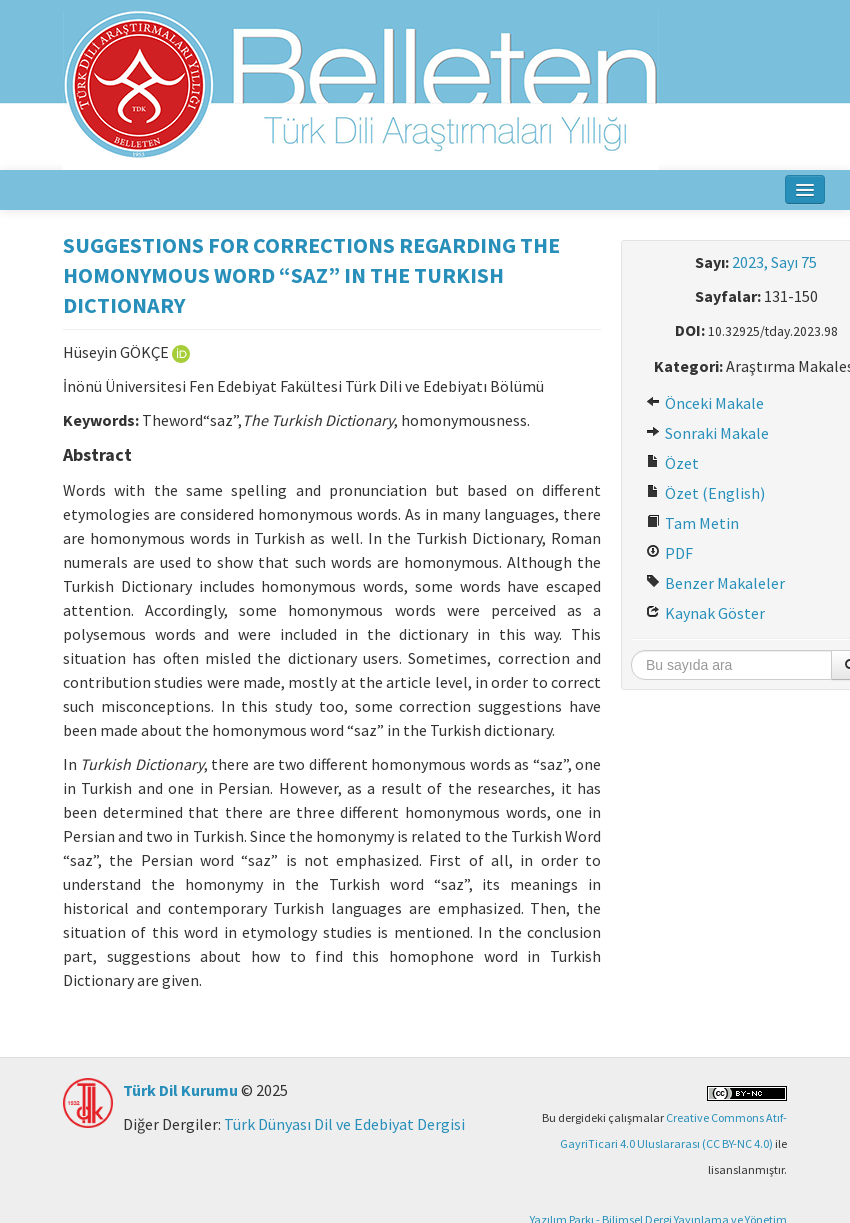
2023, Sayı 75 (774, 262)
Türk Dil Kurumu (180, 1090)
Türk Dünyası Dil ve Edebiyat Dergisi (344, 1124)
